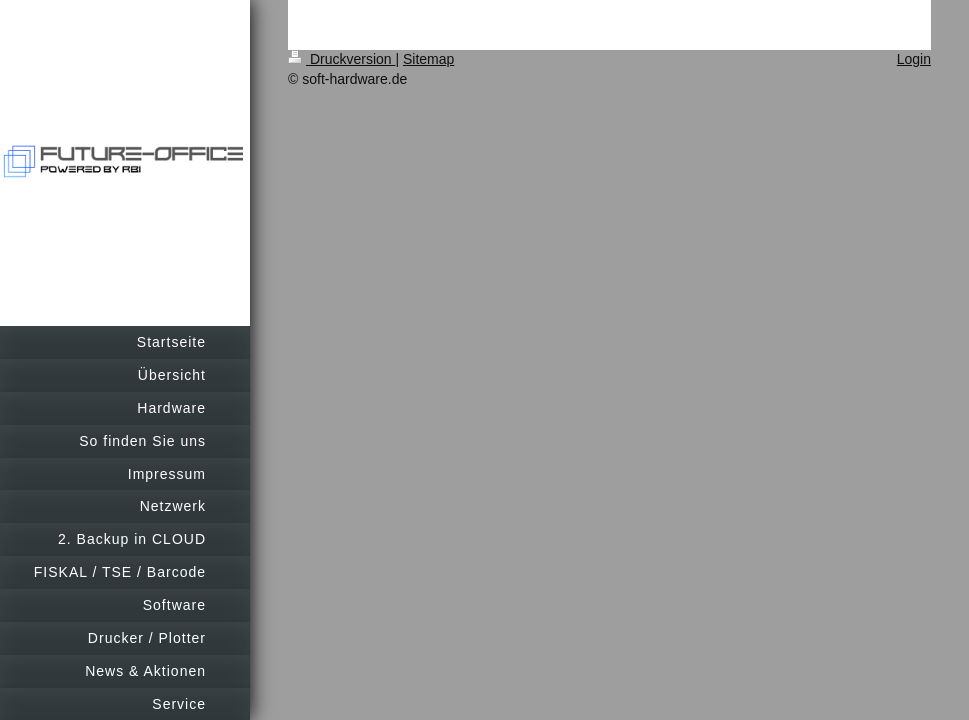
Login (914, 59)
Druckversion (341, 59)
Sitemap (428, 59)
